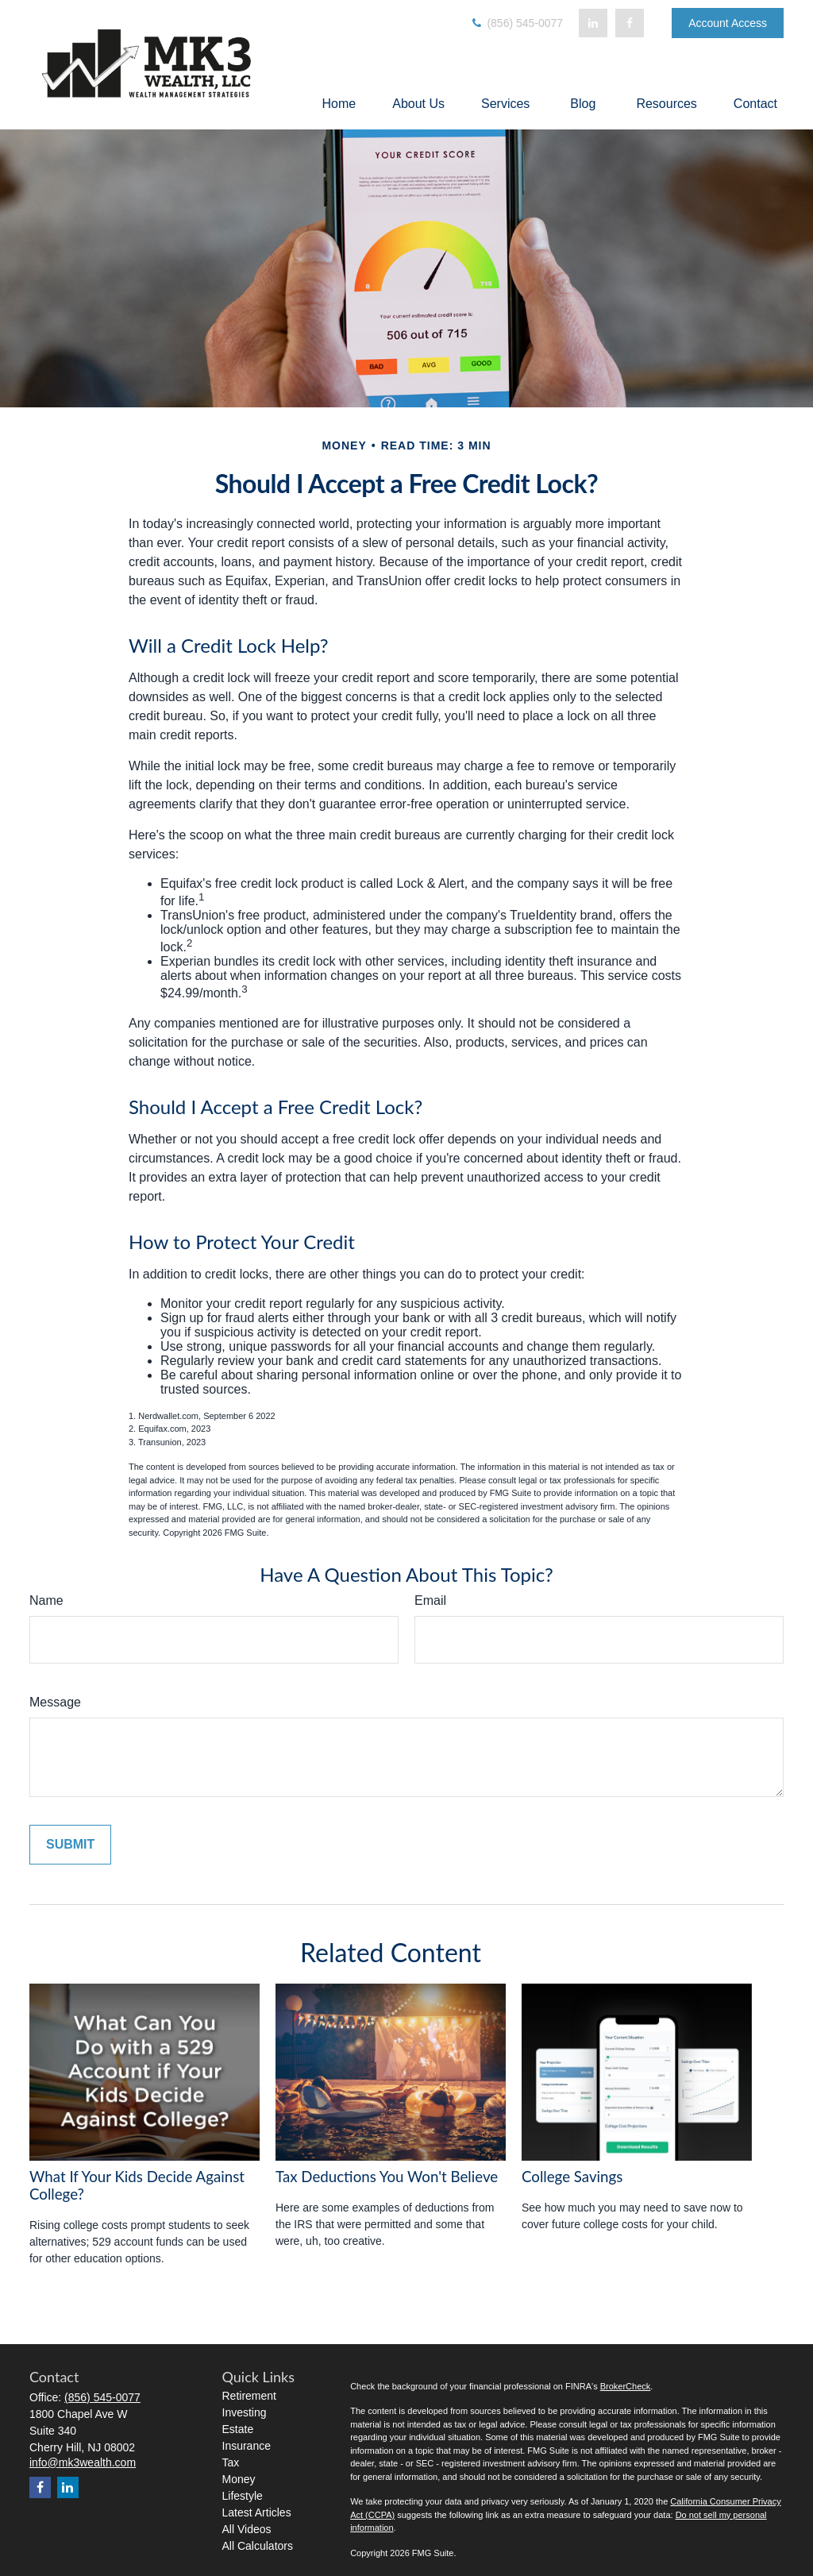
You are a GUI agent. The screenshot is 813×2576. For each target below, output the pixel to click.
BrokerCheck (625, 2386)
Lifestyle (242, 2495)
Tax (231, 2462)
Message (55, 1702)
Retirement (249, 2395)
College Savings (572, 2176)
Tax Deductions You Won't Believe (386, 2176)
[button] (339, 104)
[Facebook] (629, 23)
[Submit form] (70, 1845)
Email (430, 1600)
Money (239, 2479)
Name (46, 1600)
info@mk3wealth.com (82, 2462)
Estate (238, 2429)
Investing (244, 2412)
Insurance (246, 2445)
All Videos (247, 2529)
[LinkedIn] (593, 23)
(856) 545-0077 (517, 23)
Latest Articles (256, 2512)
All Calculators (257, 2545)
